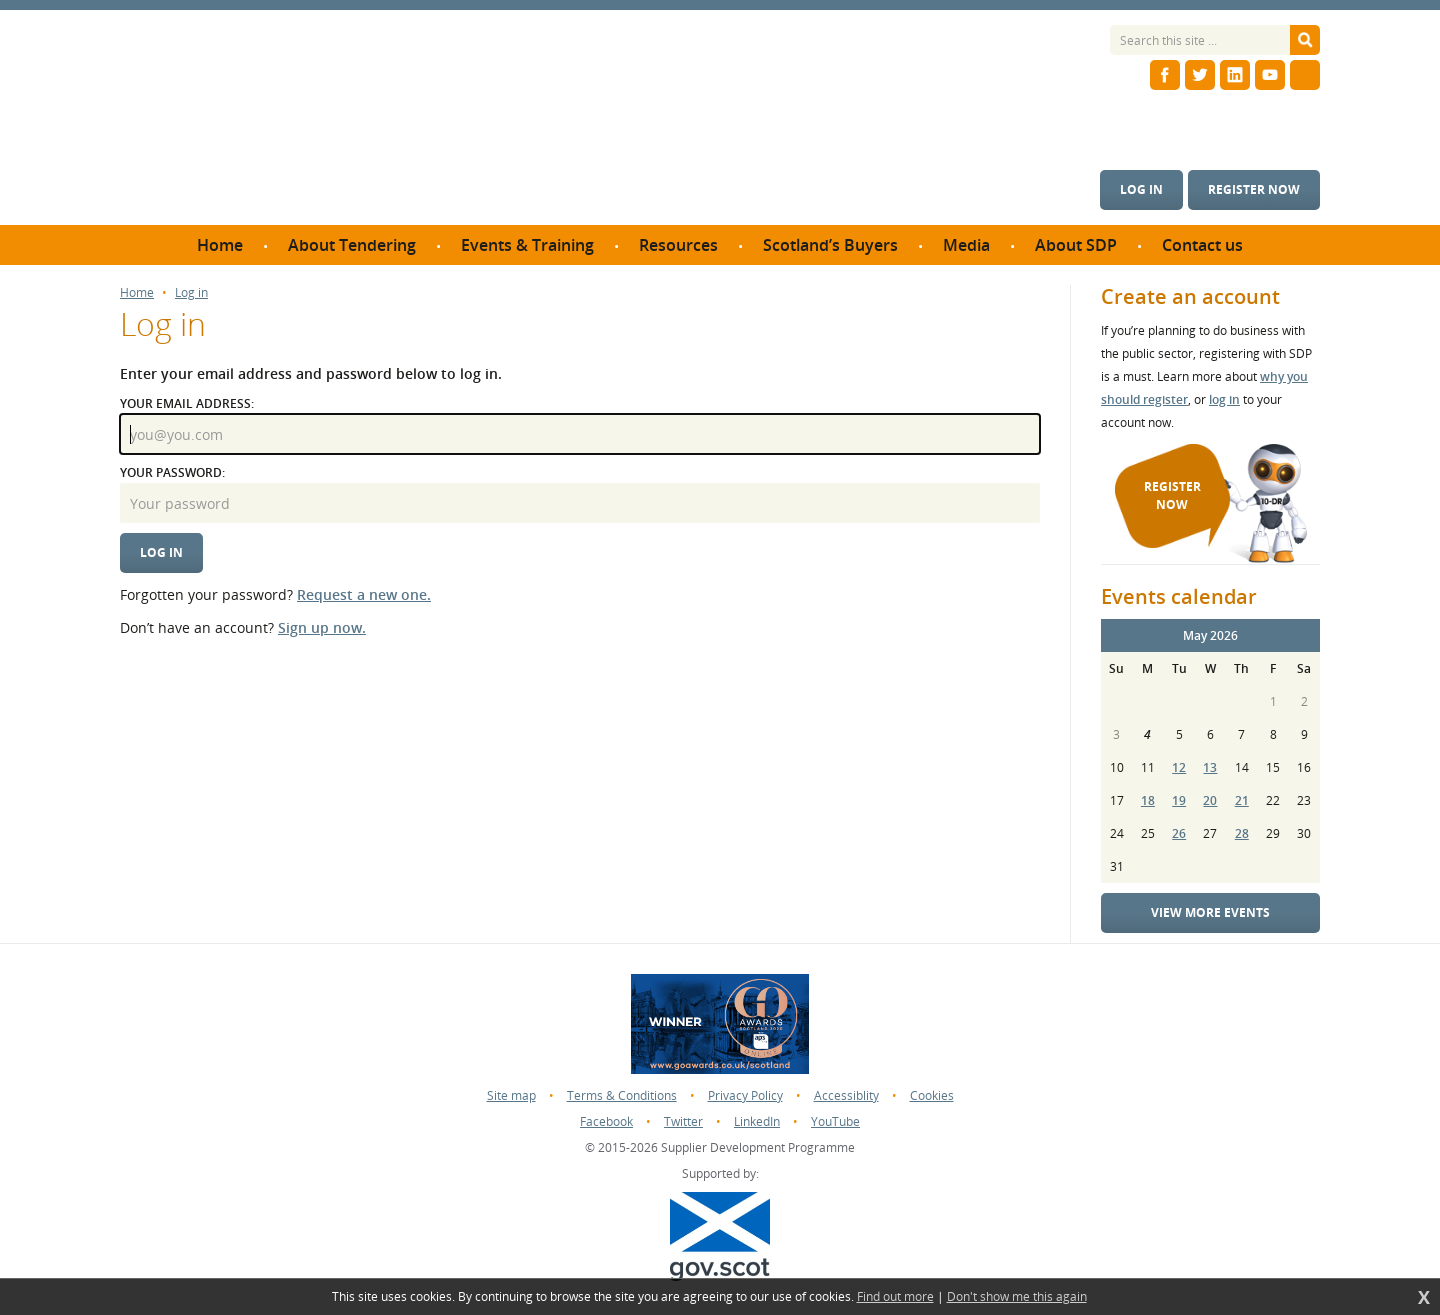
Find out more (895, 1297)
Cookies (932, 1095)
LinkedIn (757, 1121)
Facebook (606, 1121)
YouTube (835, 1121)
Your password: (172, 472)
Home (137, 293)
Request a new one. (364, 594)
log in (1224, 399)
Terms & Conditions (622, 1095)
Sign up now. (322, 627)
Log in (1141, 189)
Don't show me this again (1017, 1297)
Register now (1254, 189)
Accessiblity (846, 1095)
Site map (511, 1095)
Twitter (683, 1121)
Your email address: (187, 403)
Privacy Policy (745, 1095)
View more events (1210, 912)
